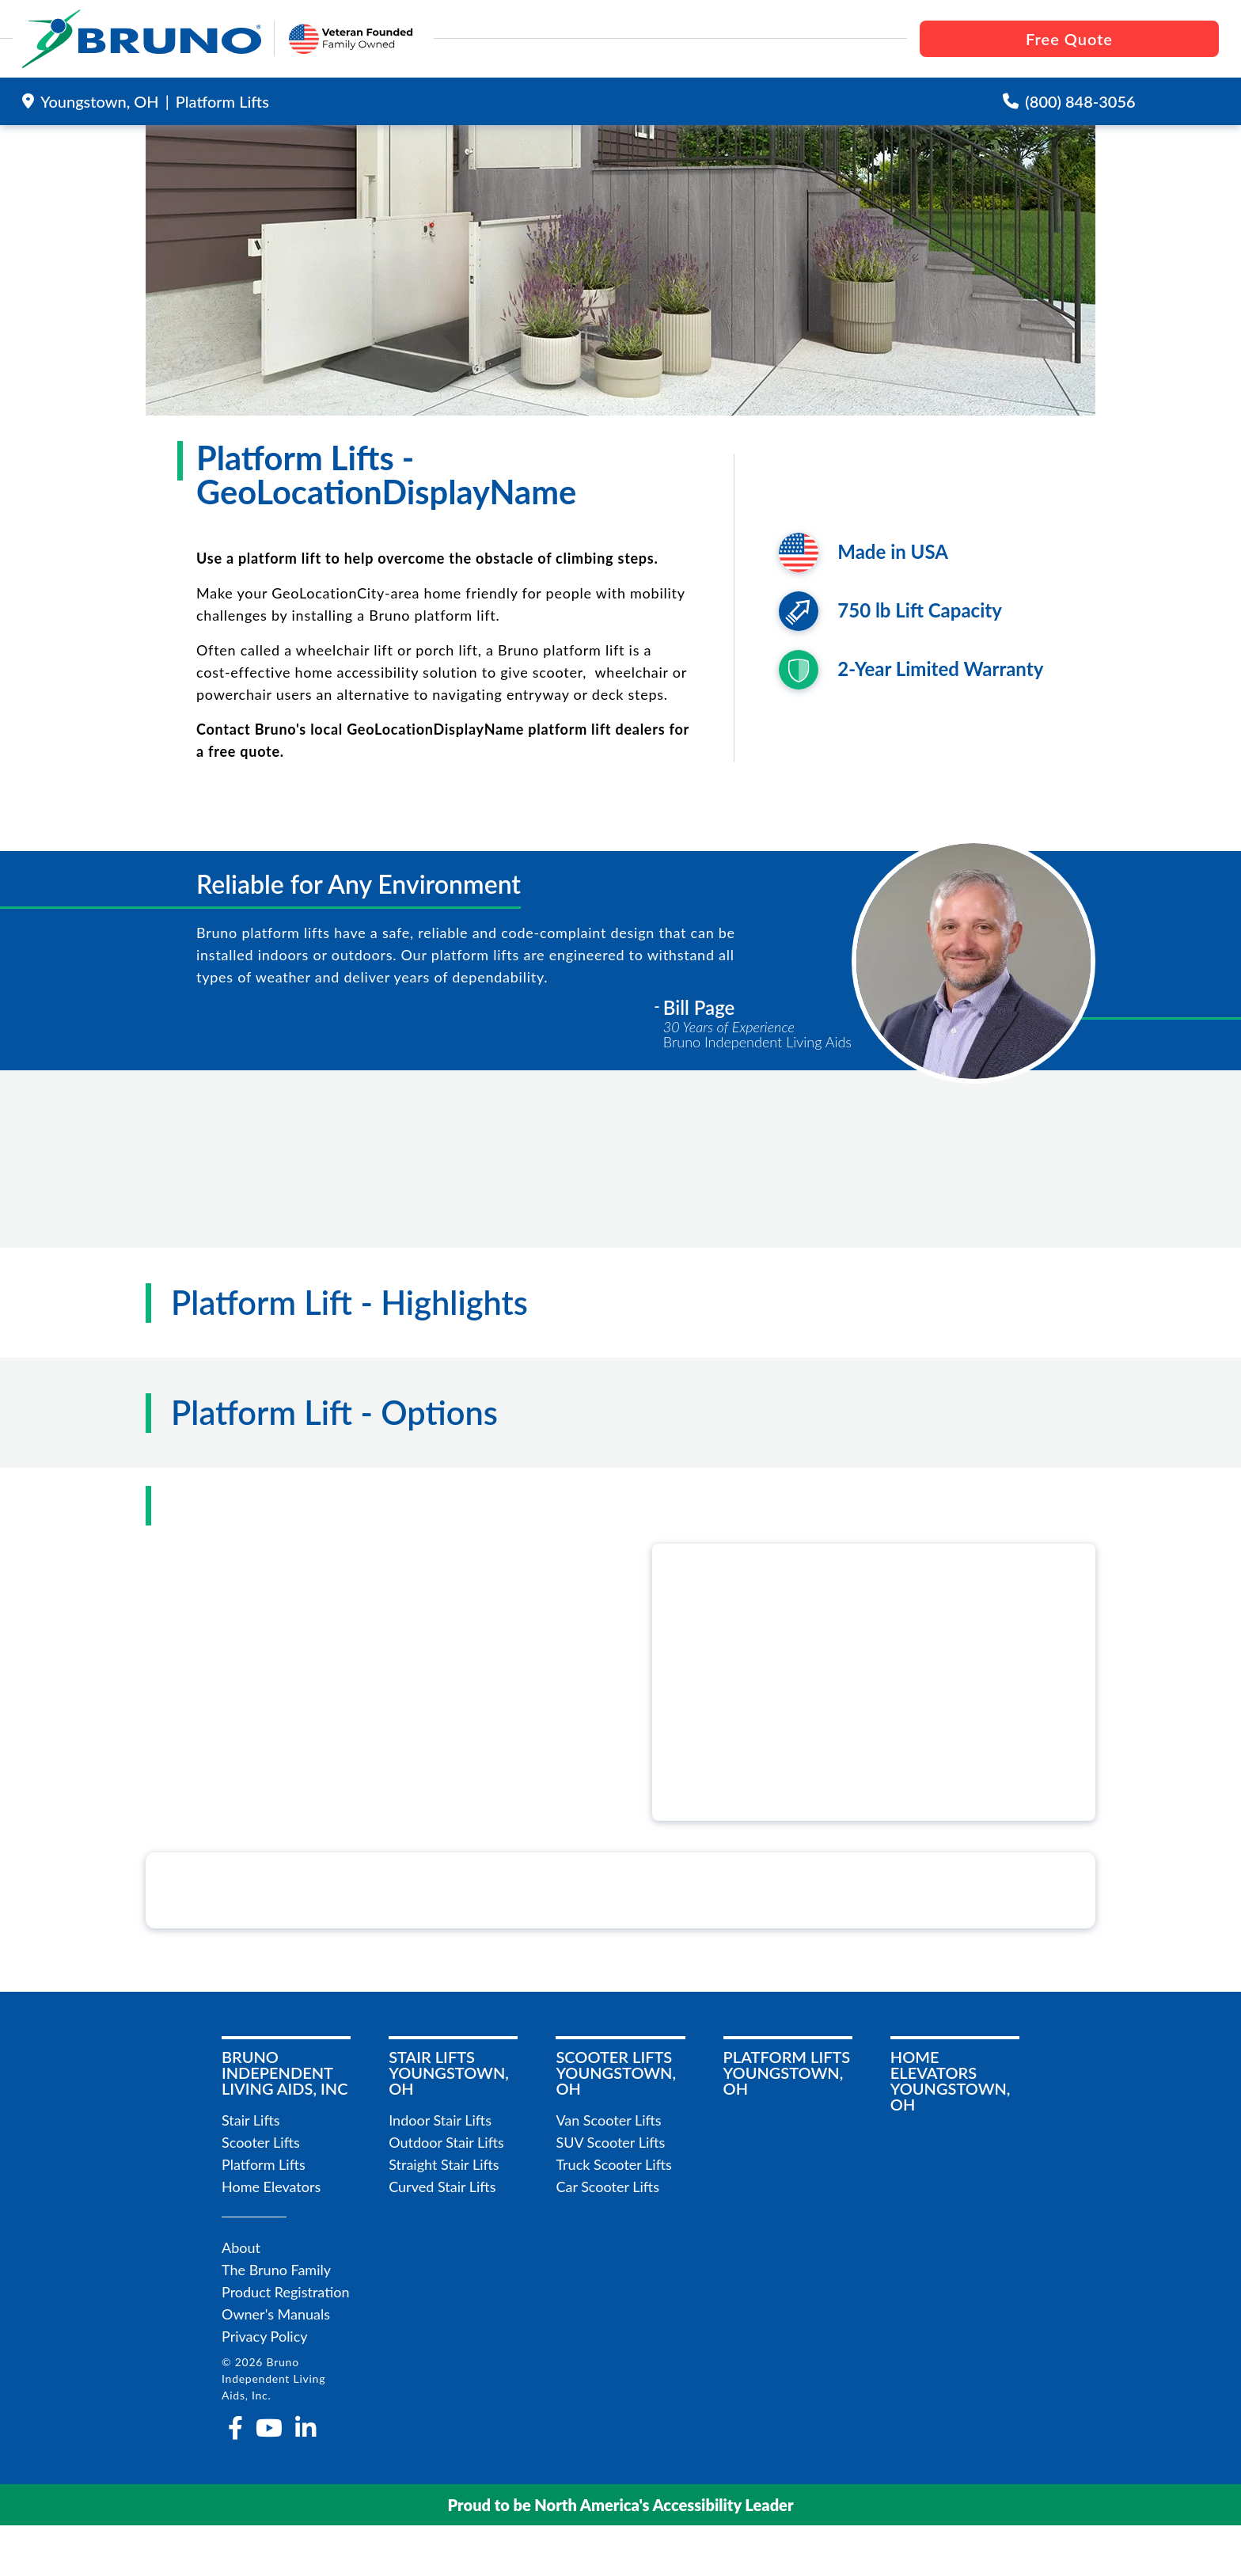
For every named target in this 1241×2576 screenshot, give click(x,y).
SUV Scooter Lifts (610, 2142)
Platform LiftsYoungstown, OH (787, 2072)
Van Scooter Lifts (608, 2120)
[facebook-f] (235, 2428)
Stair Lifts (251, 2120)
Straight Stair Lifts (444, 2164)
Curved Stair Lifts (442, 2186)
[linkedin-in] (305, 2428)
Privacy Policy (265, 2336)
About (241, 2247)
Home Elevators (271, 2186)
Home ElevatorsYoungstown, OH (950, 2080)
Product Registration (286, 2292)
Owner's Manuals (276, 2314)
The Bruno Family (276, 2269)
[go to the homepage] (141, 38)
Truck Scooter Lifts (613, 2164)
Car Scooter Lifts (607, 2186)
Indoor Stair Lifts (440, 2120)
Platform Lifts (264, 2164)
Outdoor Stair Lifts (446, 2142)
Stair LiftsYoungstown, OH (449, 2072)
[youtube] (269, 2428)
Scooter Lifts (261, 2142)
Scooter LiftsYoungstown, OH (616, 2072)
